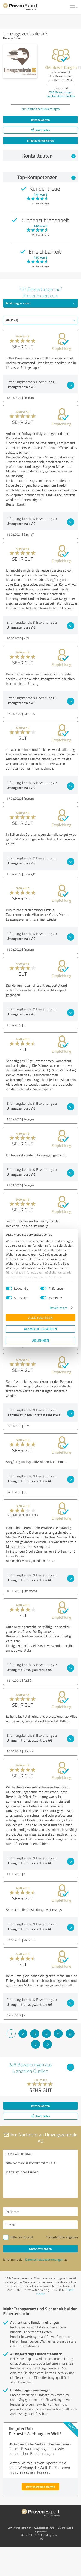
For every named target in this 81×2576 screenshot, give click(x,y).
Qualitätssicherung (44, 2527)
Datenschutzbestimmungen (44, 2259)
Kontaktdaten (49, 155)
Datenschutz (64, 2527)
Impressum (40, 2531)
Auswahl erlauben (40, 1328)
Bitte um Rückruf (21, 2237)
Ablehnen (40, 1340)
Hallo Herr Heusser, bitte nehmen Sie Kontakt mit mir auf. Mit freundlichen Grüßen (40, 2174)
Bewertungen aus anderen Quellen (61, 94)
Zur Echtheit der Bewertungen (40, 109)
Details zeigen (59, 1308)
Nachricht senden (40, 2249)
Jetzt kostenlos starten (40, 2487)
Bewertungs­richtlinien (19, 2527)
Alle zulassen (40, 1317)
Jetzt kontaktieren (40, 140)
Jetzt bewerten (40, 120)
